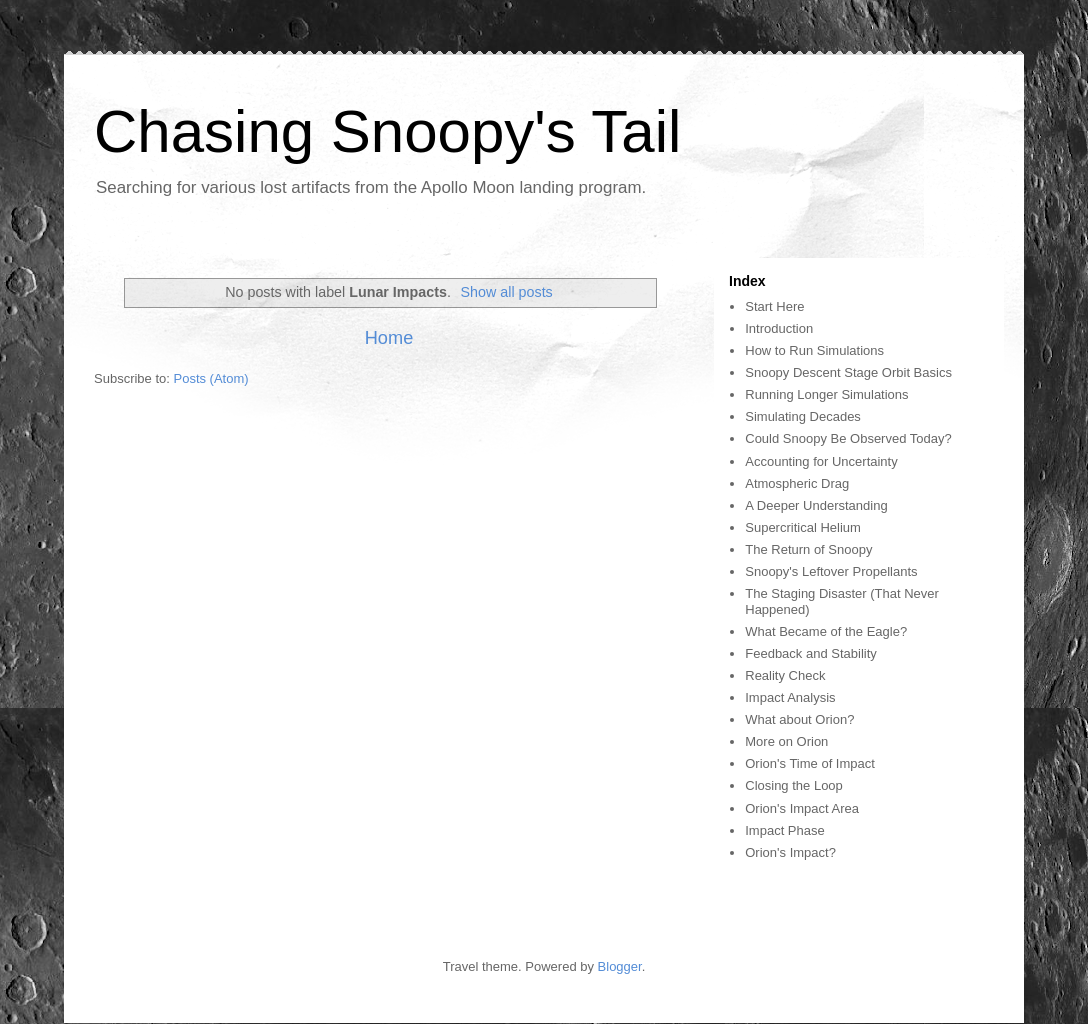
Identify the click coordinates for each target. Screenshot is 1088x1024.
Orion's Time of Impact (810, 763)
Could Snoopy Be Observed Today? (848, 438)
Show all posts (507, 292)
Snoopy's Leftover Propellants (831, 571)
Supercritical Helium (803, 527)
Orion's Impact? (790, 852)
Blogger (620, 966)
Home (389, 338)
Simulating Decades (803, 416)
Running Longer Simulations (826, 394)
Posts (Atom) (211, 378)
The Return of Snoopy (808, 549)
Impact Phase (785, 830)
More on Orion (786, 741)
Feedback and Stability (811, 653)
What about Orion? (799, 719)
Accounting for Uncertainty (821, 461)
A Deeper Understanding (816, 505)
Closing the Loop (794, 785)
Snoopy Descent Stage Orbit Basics (848, 372)
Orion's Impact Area (802, 808)
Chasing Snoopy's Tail (387, 131)
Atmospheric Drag (797, 483)
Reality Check (785, 675)
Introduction (779, 328)
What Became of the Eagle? (826, 631)
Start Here (774, 306)
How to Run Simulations (814, 350)
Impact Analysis (790, 697)
